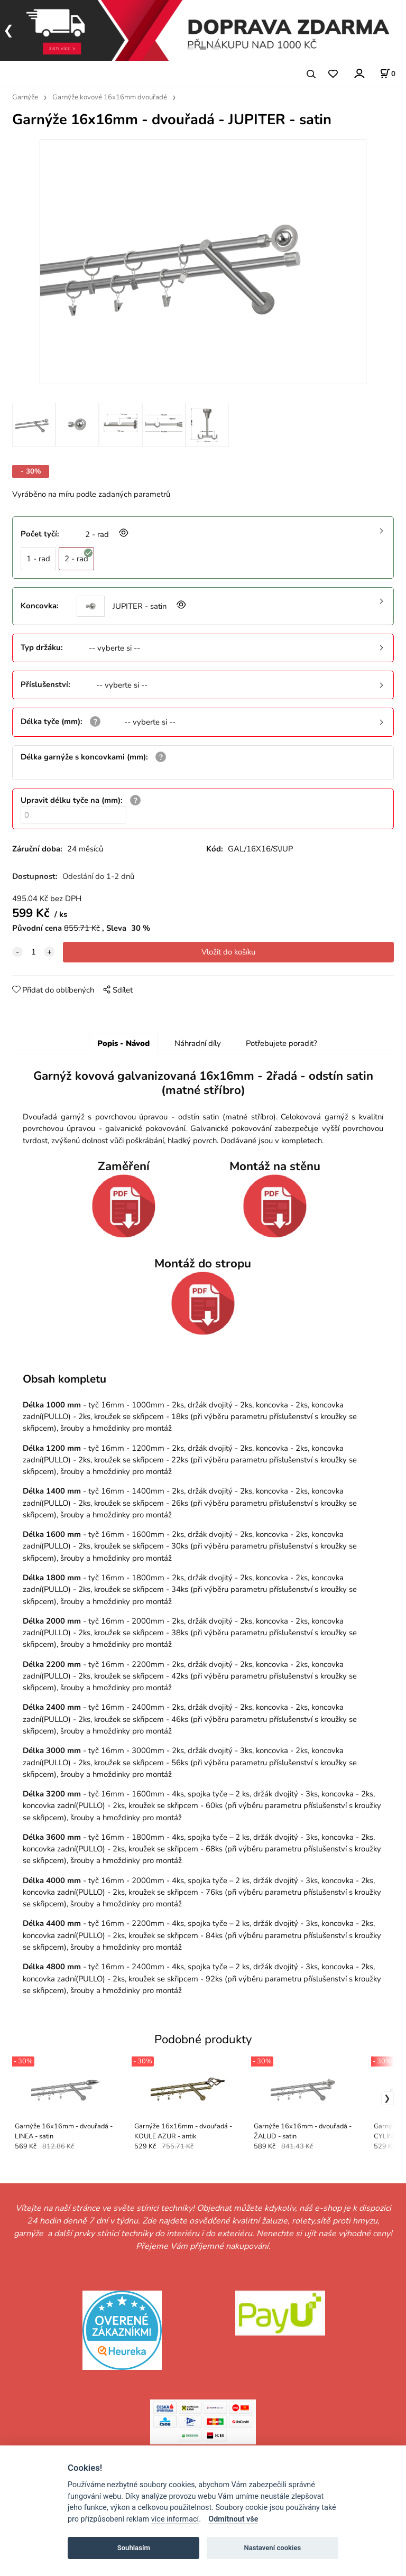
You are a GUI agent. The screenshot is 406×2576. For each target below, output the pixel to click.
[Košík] (387, 73)
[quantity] (33, 952)
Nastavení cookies (272, 2548)
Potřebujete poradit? (281, 1043)
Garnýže (25, 97)
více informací (175, 2519)
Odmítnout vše (233, 2519)
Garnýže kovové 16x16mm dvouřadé (109, 97)
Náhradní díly (197, 1043)
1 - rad (38, 558)
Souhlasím (133, 2548)
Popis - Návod (123, 1043)
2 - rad (79, 556)
